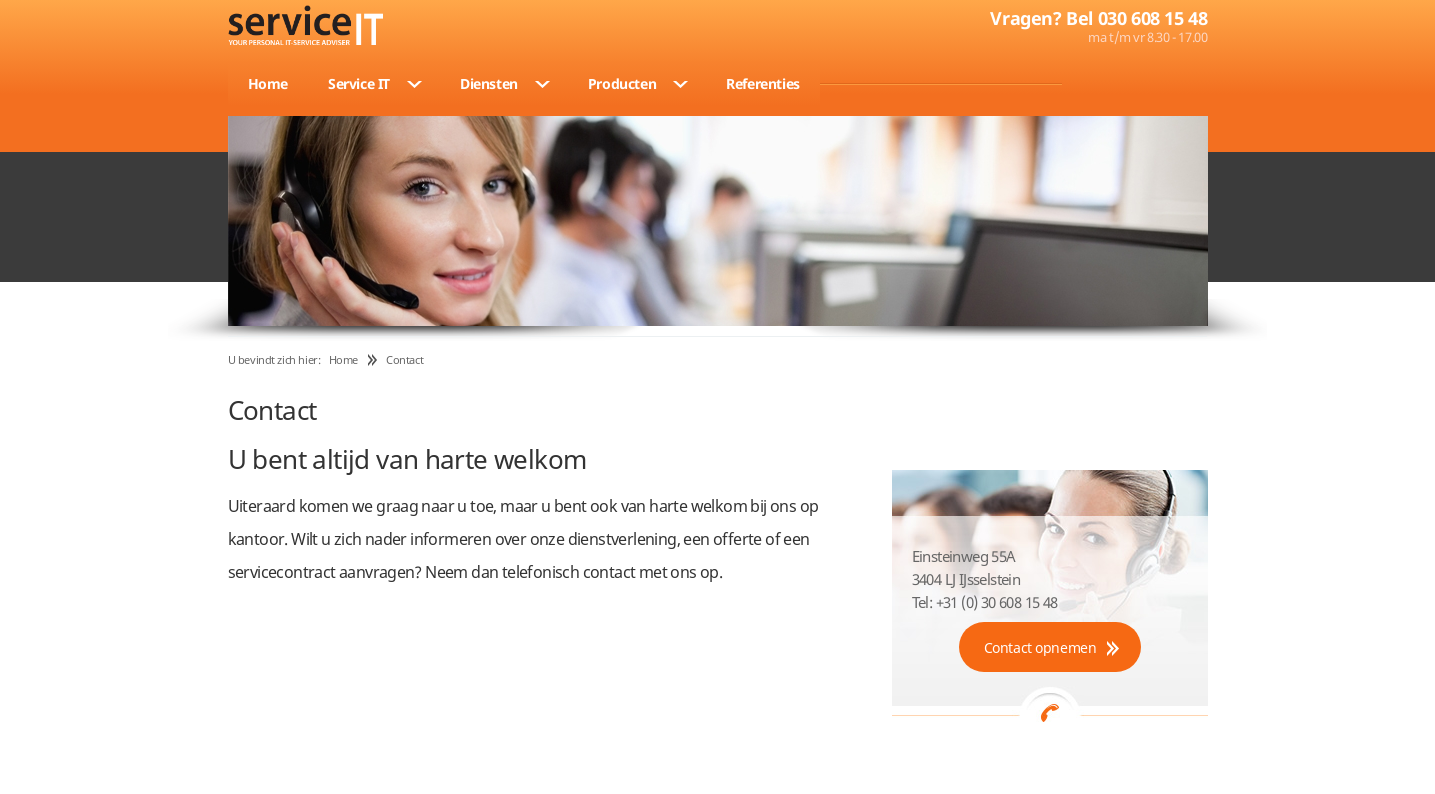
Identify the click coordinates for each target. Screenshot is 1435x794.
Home (343, 359)
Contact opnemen (1040, 647)
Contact (404, 359)
